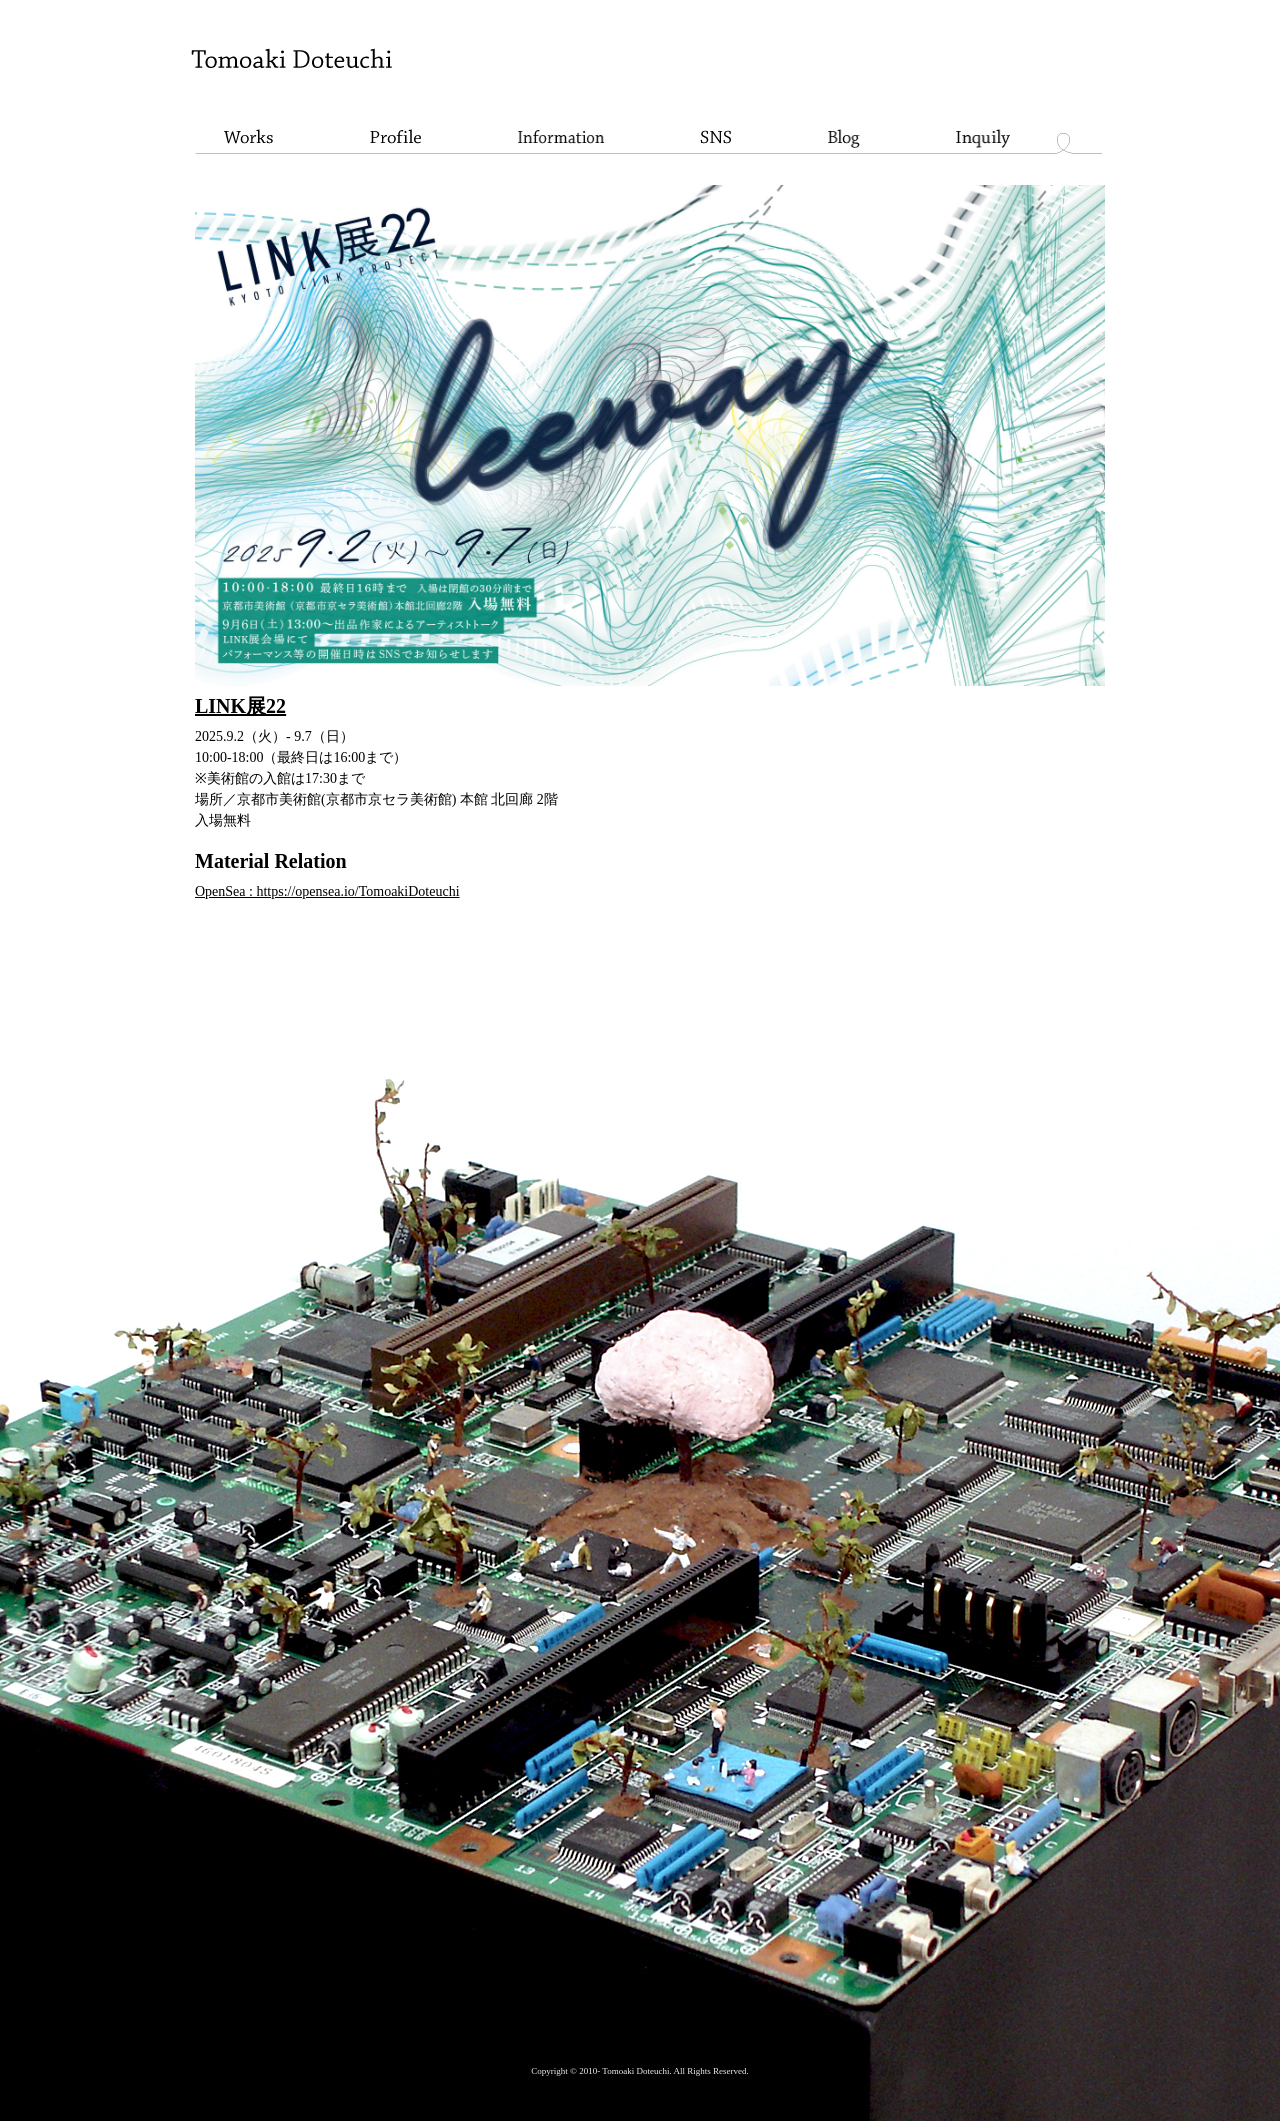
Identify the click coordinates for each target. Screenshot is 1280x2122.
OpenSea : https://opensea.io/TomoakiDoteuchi (327, 891)
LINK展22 (240, 706)
